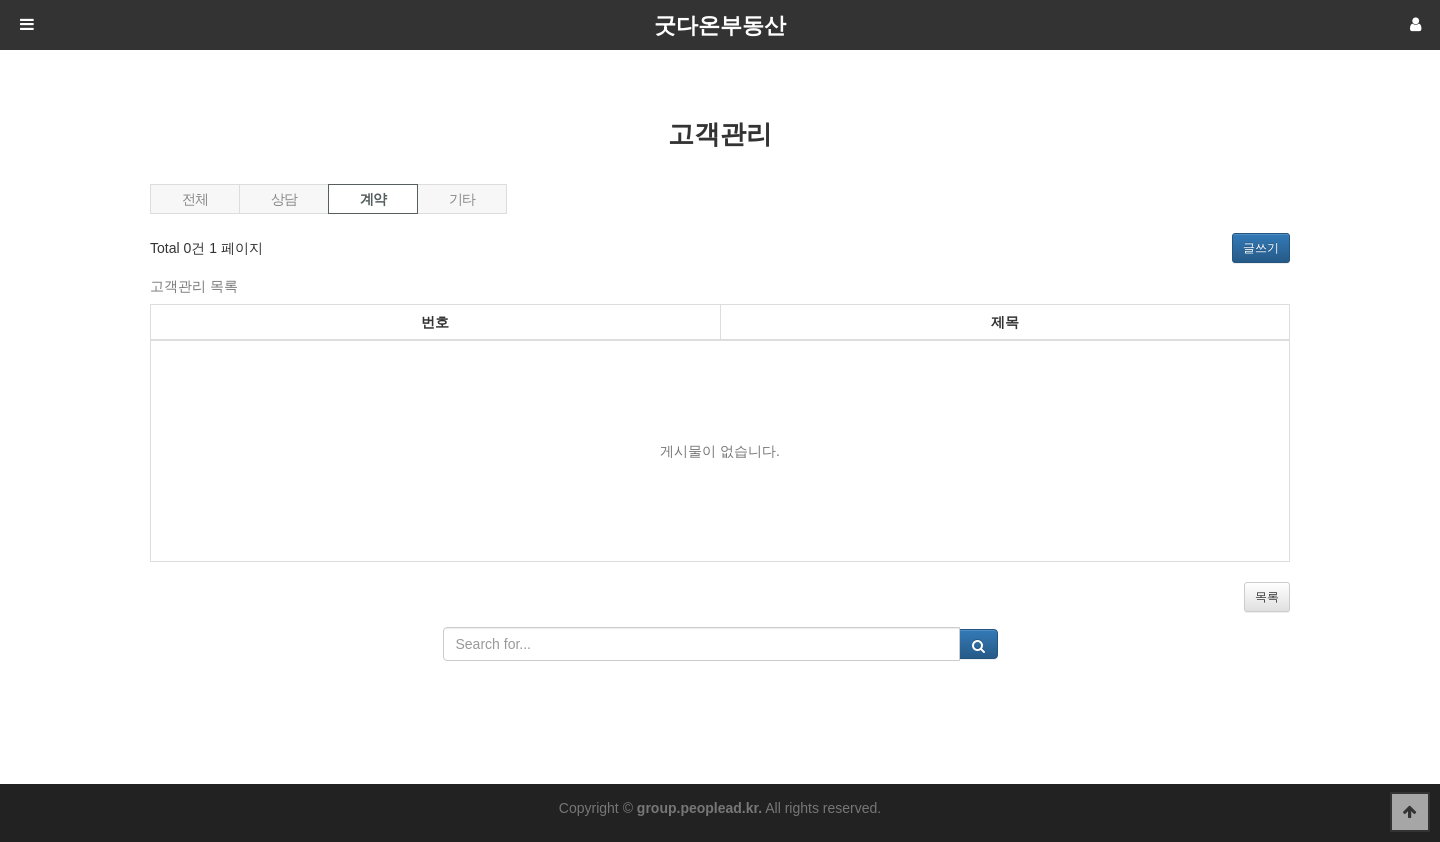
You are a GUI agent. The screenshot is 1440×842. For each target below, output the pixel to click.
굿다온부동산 (720, 25)
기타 (461, 199)
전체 (194, 199)
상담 (283, 199)
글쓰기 (1261, 248)
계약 (357, 196)
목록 (1267, 597)
